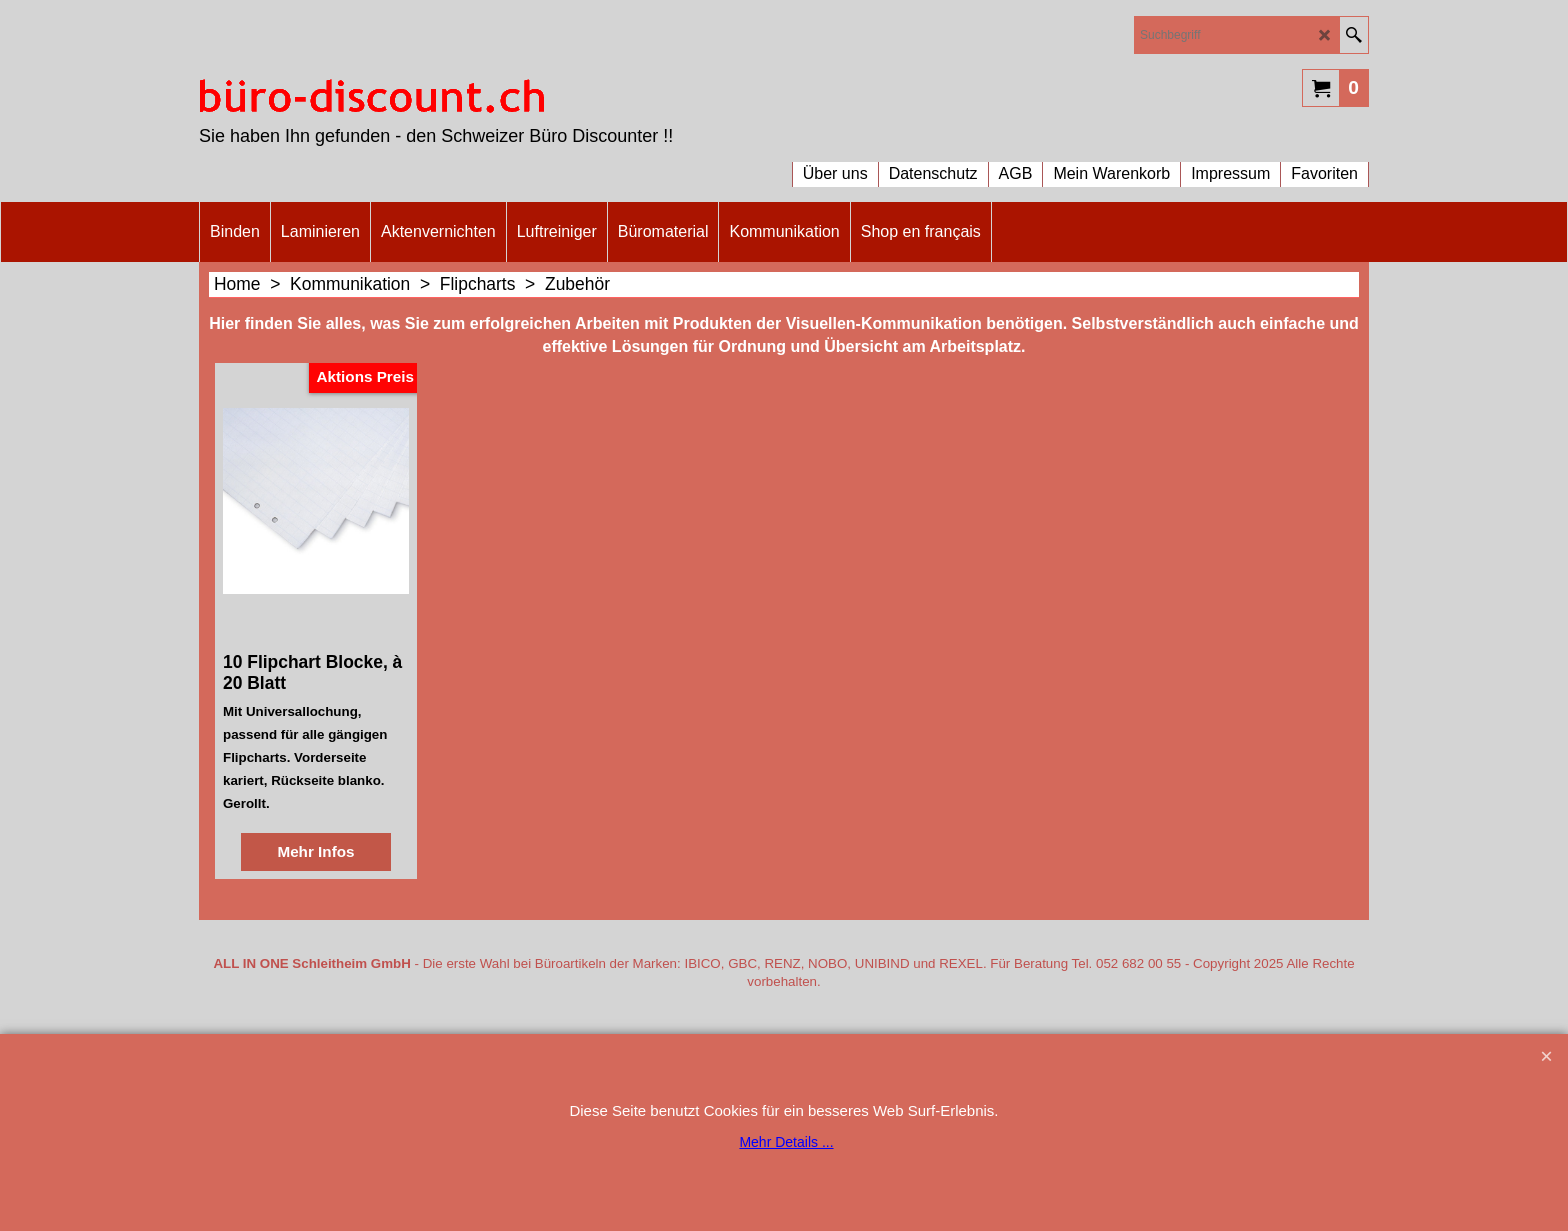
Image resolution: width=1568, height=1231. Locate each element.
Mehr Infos (315, 851)
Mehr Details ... (786, 1142)
